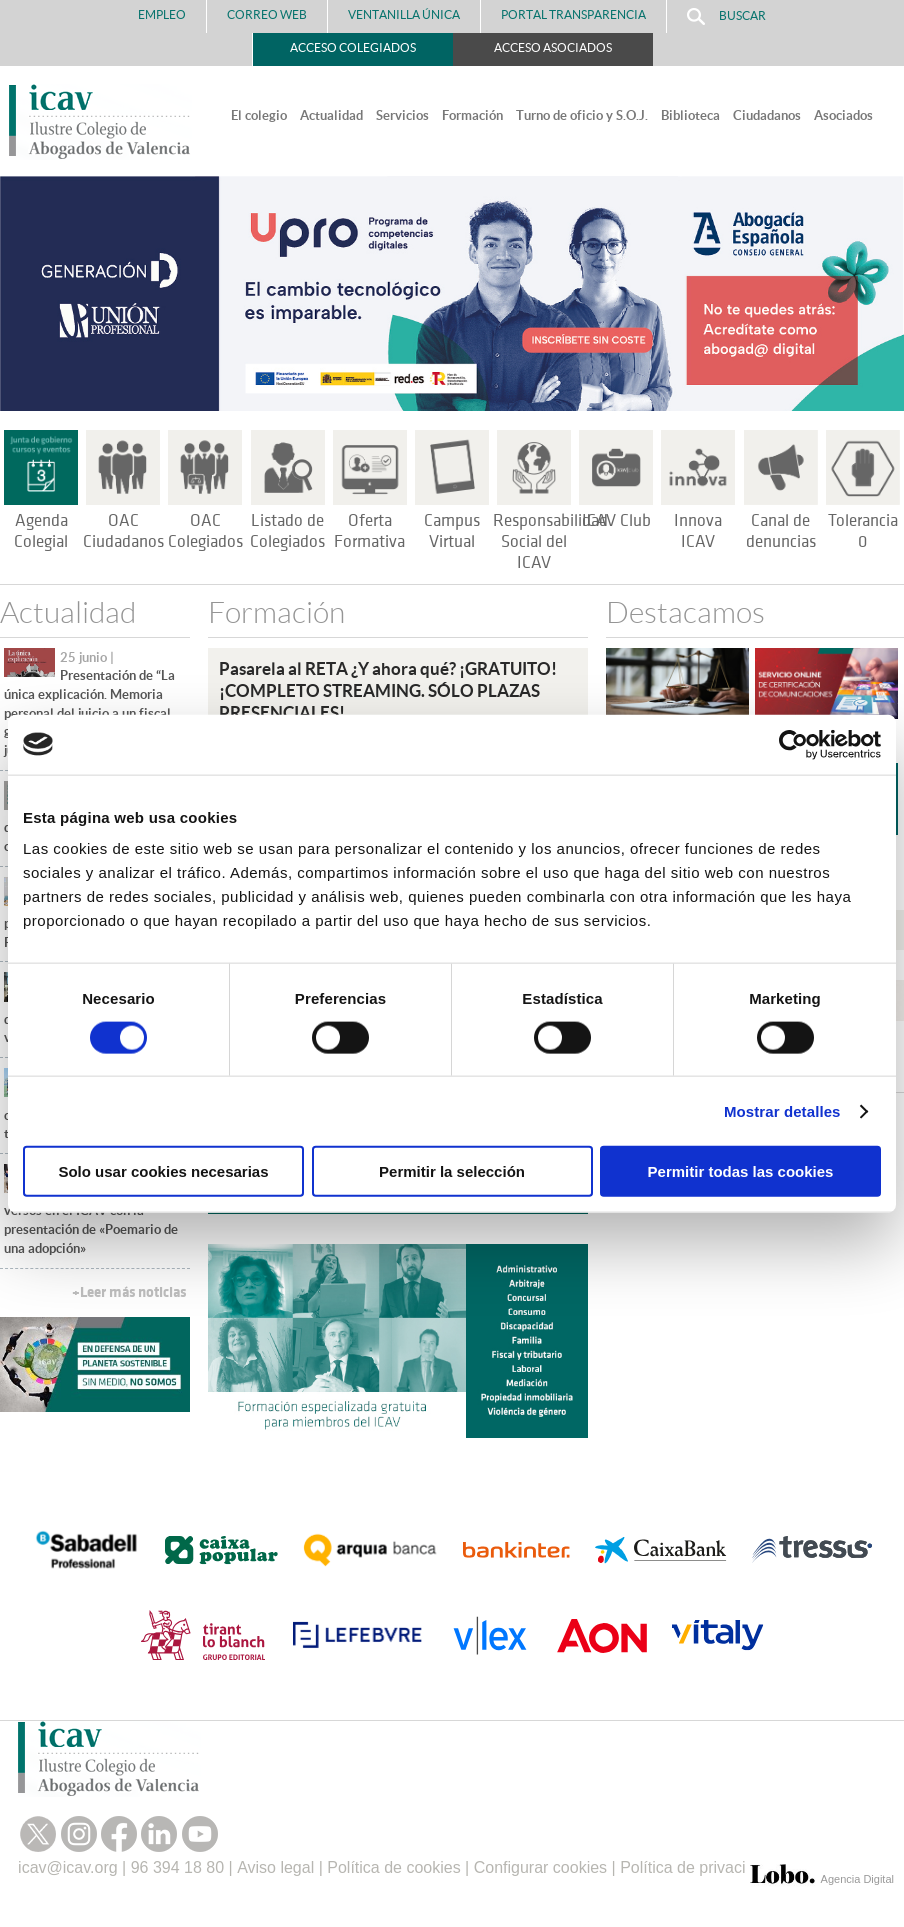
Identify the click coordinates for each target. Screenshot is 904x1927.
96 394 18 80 (177, 1867)
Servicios (402, 115)
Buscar (726, 16)
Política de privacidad (696, 1867)
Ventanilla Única (404, 14)
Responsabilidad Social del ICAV (550, 542)
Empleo (162, 14)
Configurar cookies (540, 1867)
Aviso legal (275, 1867)
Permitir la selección (452, 1171)
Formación (472, 115)
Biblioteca (690, 115)
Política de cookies (393, 1867)
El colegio (259, 115)
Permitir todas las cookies (741, 1171)
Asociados (843, 115)
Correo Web (267, 14)
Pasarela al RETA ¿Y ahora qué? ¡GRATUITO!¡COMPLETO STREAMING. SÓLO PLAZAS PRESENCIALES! (388, 690)
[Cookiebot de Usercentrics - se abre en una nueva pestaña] (793, 744)
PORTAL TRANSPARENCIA (573, 14)
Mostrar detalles (782, 1110)
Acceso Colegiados (353, 47)
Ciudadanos (767, 115)
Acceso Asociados (553, 47)
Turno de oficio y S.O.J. (582, 115)
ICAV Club (616, 521)
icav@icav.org (68, 1867)
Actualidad (331, 115)
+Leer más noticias (129, 1292)
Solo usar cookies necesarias (163, 1171)
